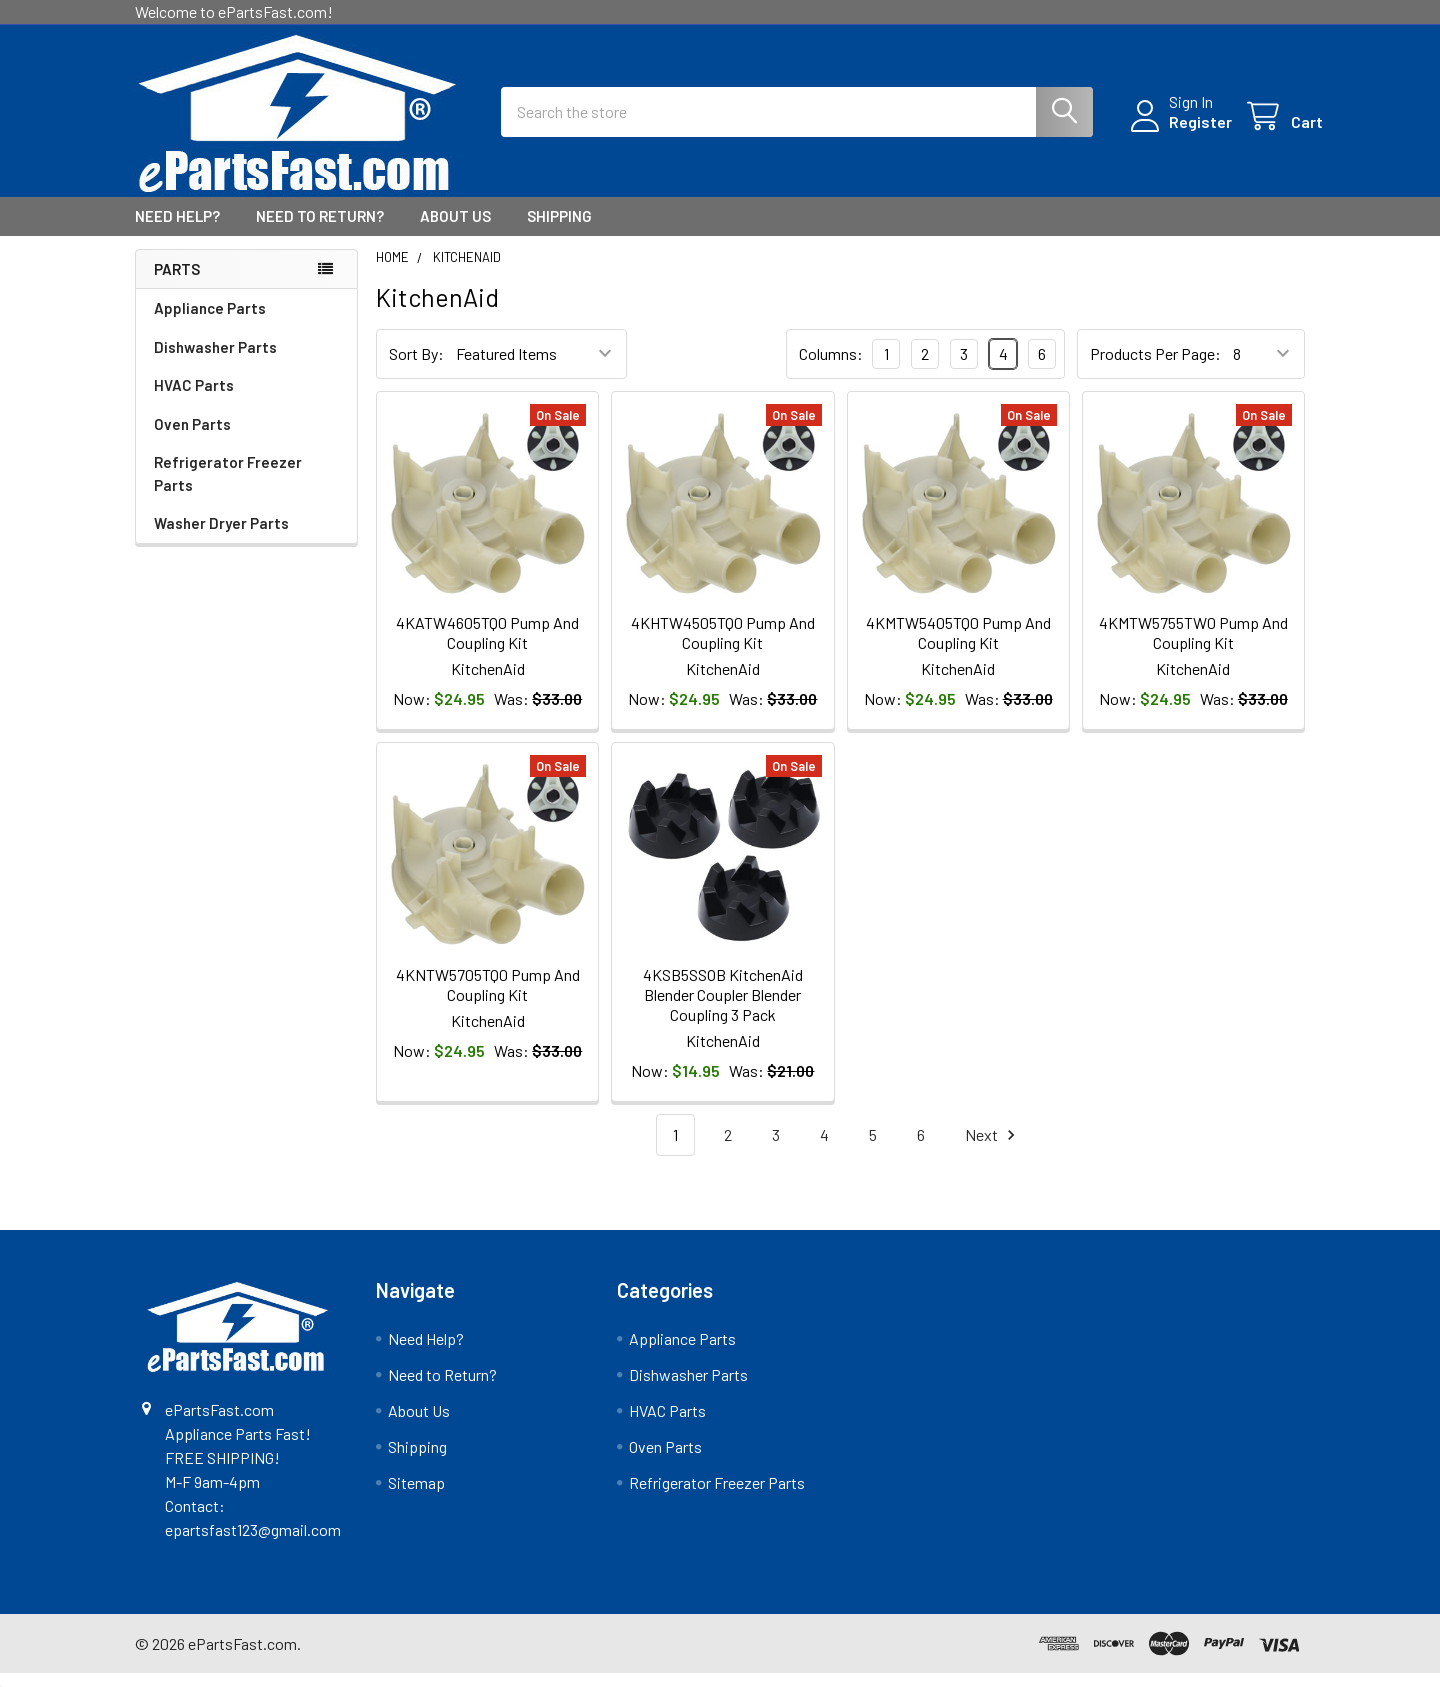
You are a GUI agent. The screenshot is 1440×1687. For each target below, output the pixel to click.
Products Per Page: (1155, 367)
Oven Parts (192, 438)
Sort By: (416, 367)
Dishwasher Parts (215, 361)
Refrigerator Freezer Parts (228, 487)
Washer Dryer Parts (221, 537)
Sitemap (416, 1496)
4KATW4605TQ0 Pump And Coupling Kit (487, 646)
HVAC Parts (194, 399)
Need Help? (177, 230)
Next (993, 1148)
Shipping (559, 230)
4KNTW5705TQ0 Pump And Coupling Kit (488, 997)
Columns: (831, 367)
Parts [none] (177, 283)
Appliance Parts (210, 322)
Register (1182, 130)
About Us (455, 230)
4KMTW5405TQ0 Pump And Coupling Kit (958, 646)
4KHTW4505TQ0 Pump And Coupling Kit (723, 646)
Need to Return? (320, 230)
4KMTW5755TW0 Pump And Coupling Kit (1193, 646)
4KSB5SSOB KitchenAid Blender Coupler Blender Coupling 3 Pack (723, 1007)
